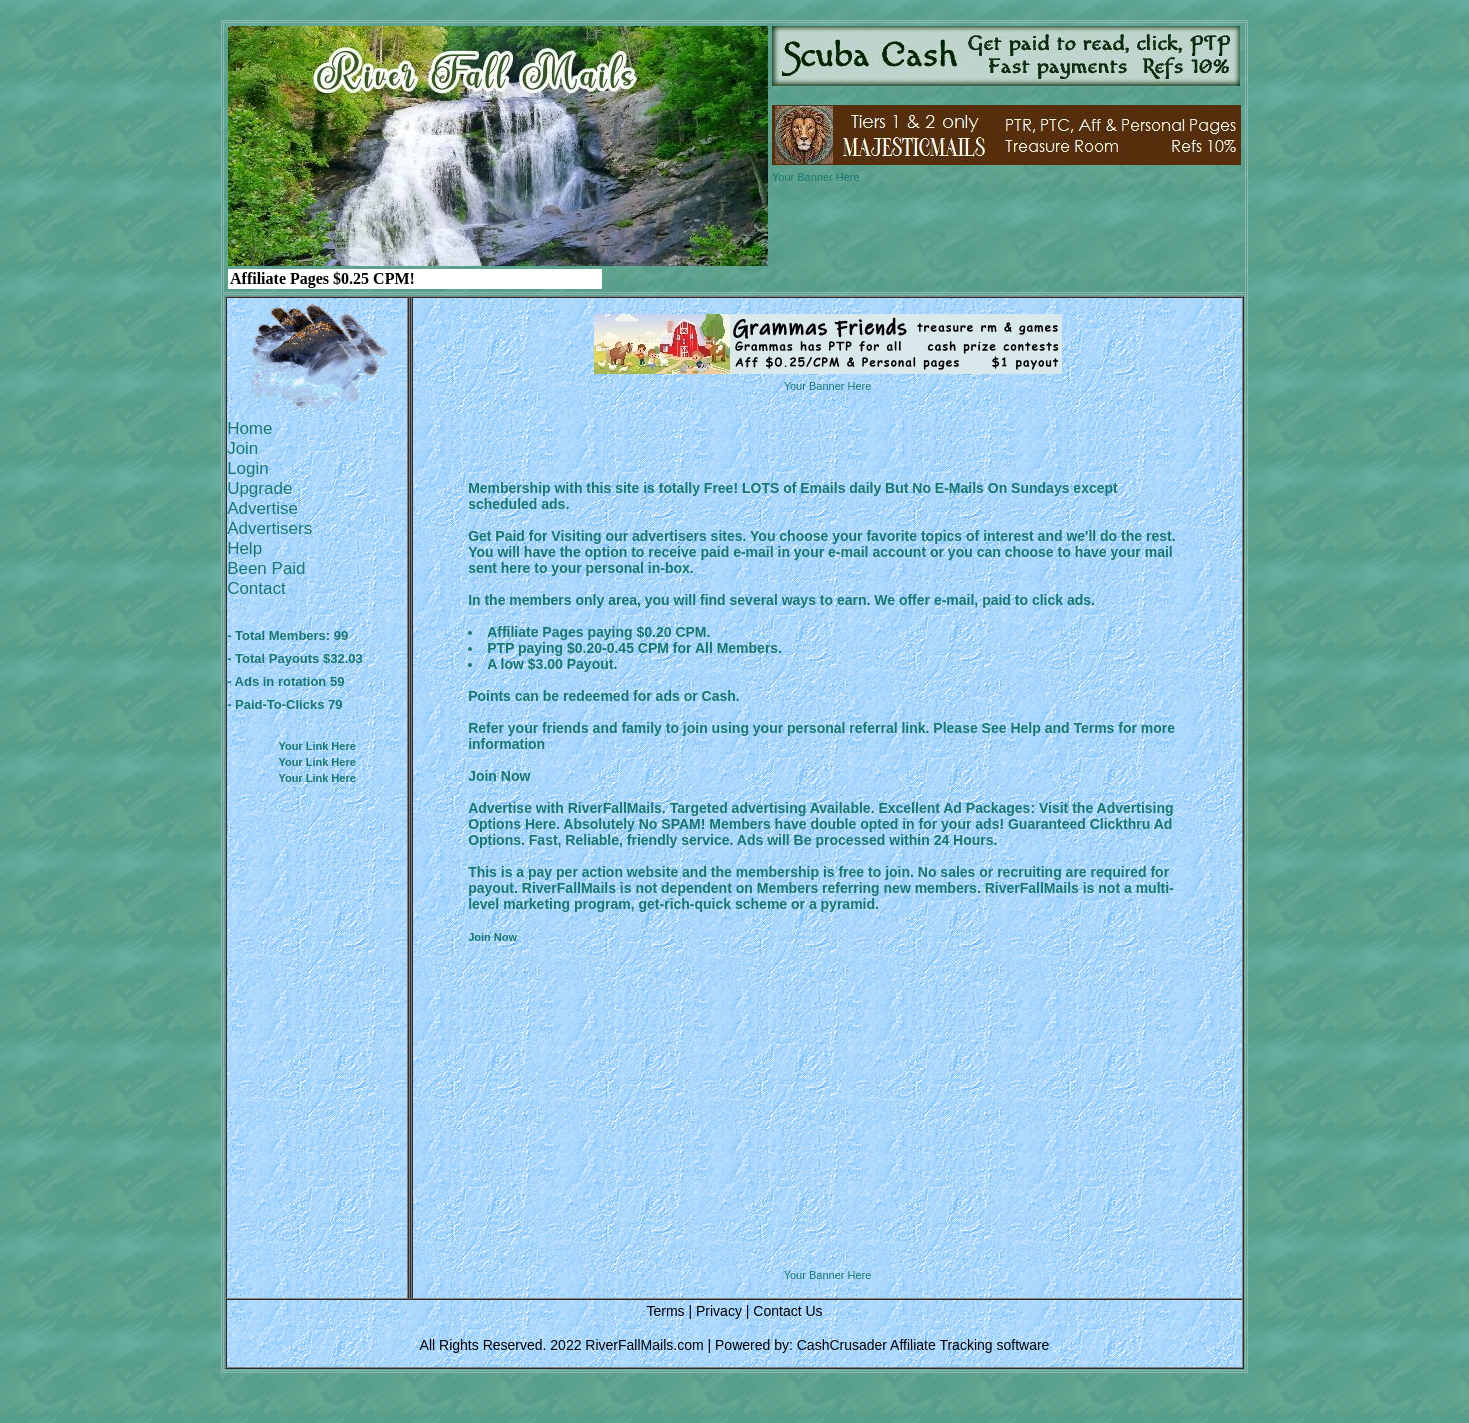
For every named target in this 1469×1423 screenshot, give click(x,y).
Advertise (262, 508)
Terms (665, 1311)
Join (242, 448)
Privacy (719, 1311)
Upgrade (259, 488)
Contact (256, 588)
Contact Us (787, 1311)
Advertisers (269, 528)
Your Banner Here (816, 177)
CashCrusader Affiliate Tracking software (923, 1345)
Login (248, 468)
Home (249, 428)
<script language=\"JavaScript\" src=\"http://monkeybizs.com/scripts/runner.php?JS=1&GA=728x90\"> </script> (828, 1218)
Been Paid (266, 568)
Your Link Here (316, 746)
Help (244, 548)
